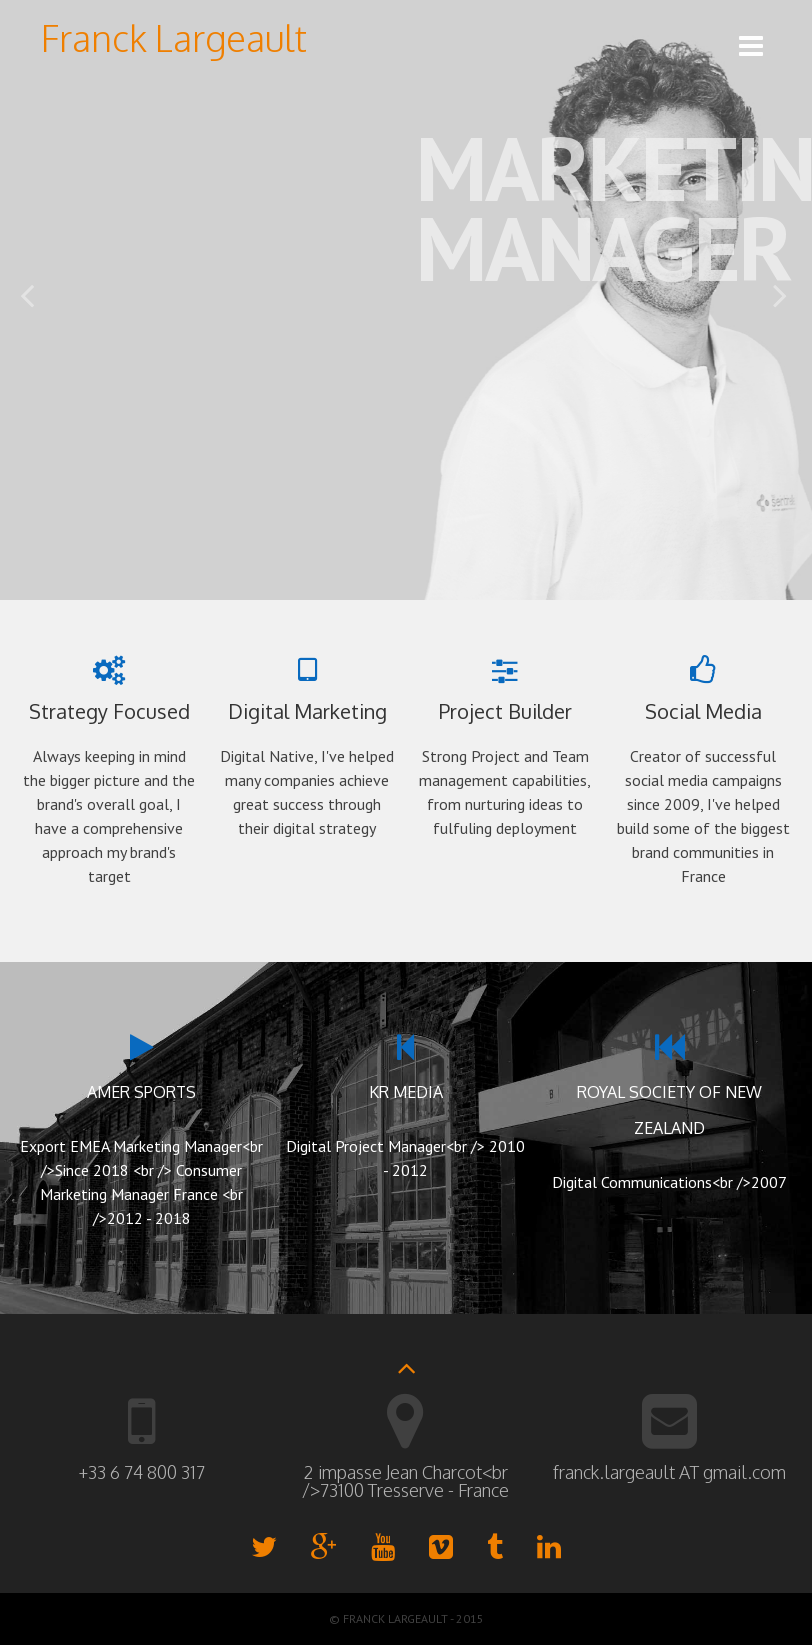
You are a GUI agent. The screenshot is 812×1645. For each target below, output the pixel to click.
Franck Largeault (174, 37)
